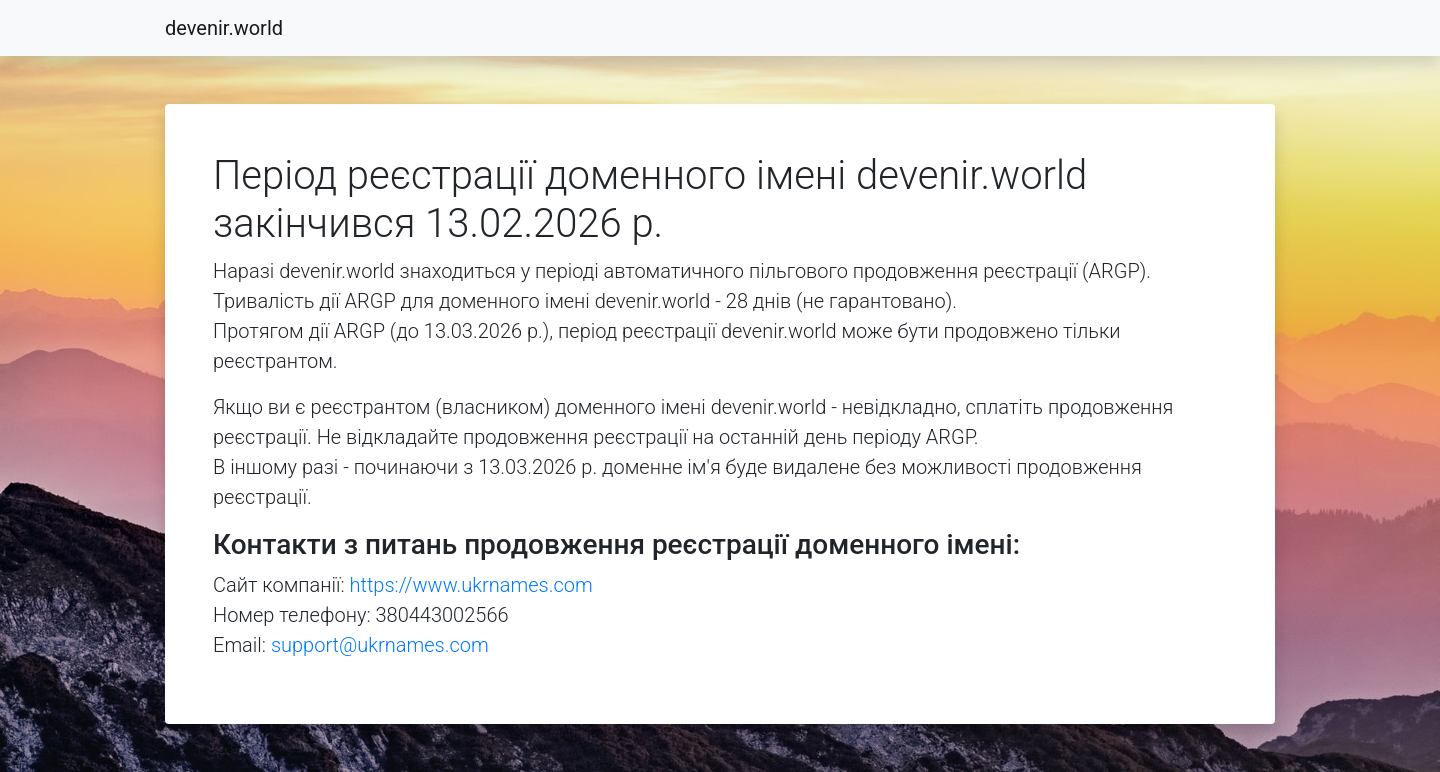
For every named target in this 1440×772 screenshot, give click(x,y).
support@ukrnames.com (380, 645)
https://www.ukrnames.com (471, 585)
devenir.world (224, 28)
